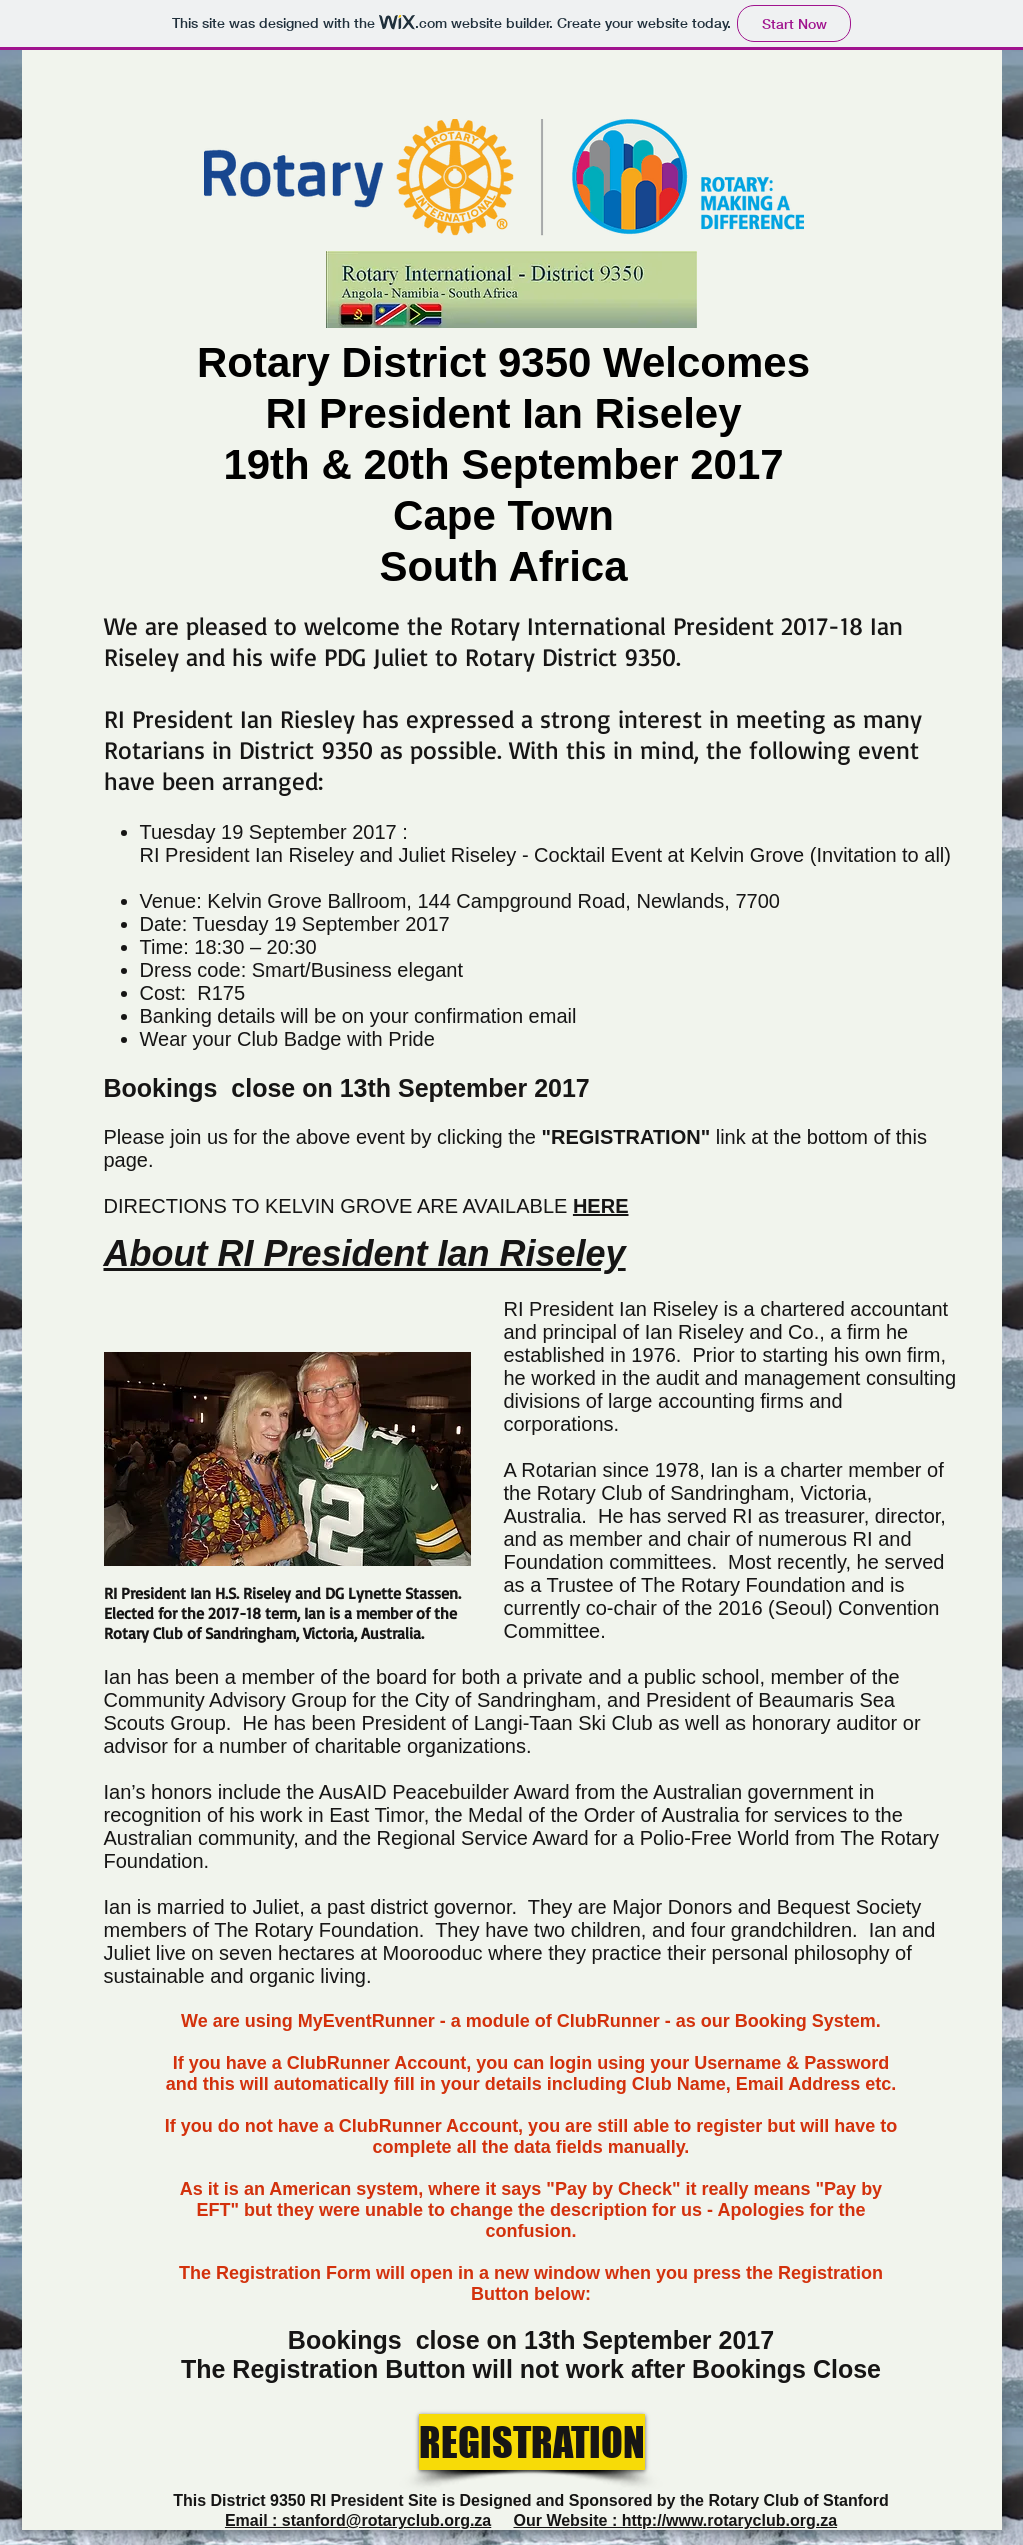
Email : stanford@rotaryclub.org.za (358, 2520)
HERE (601, 1206)
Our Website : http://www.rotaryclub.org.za (675, 2520)
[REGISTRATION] (532, 2442)
